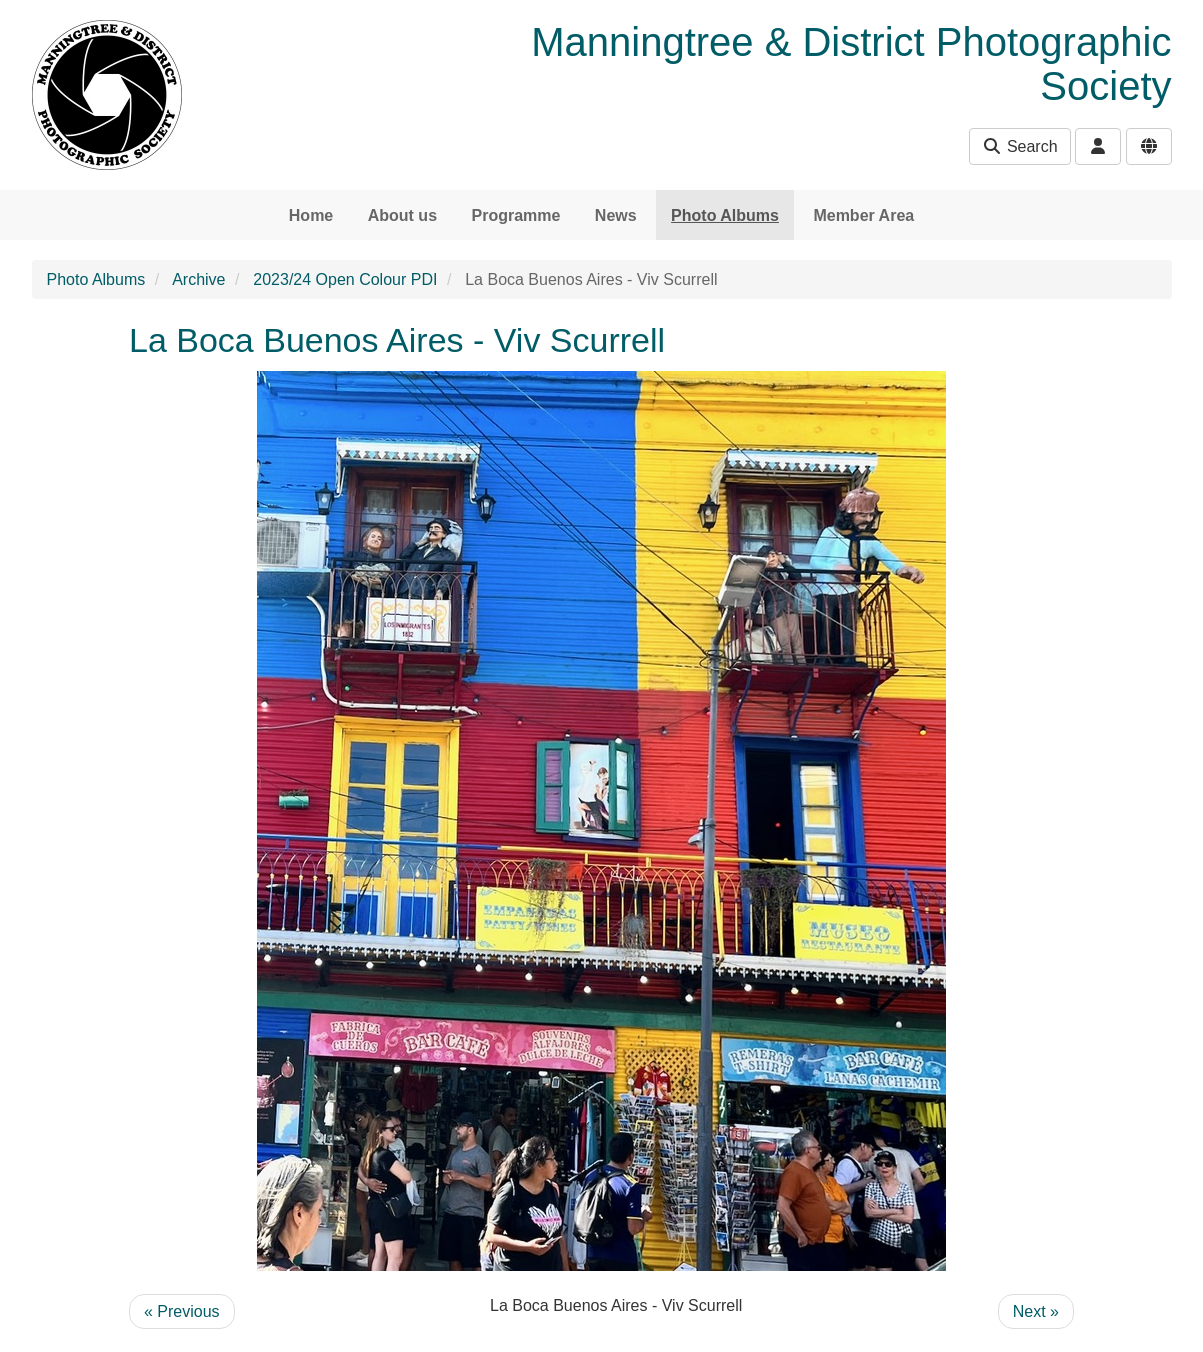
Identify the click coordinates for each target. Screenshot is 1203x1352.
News (616, 215)
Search (1019, 146)
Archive (198, 279)
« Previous (182, 1311)
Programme (515, 215)
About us (402, 215)
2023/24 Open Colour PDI (345, 279)
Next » (1036, 1311)
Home (311, 215)
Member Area (863, 215)
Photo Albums (725, 215)
